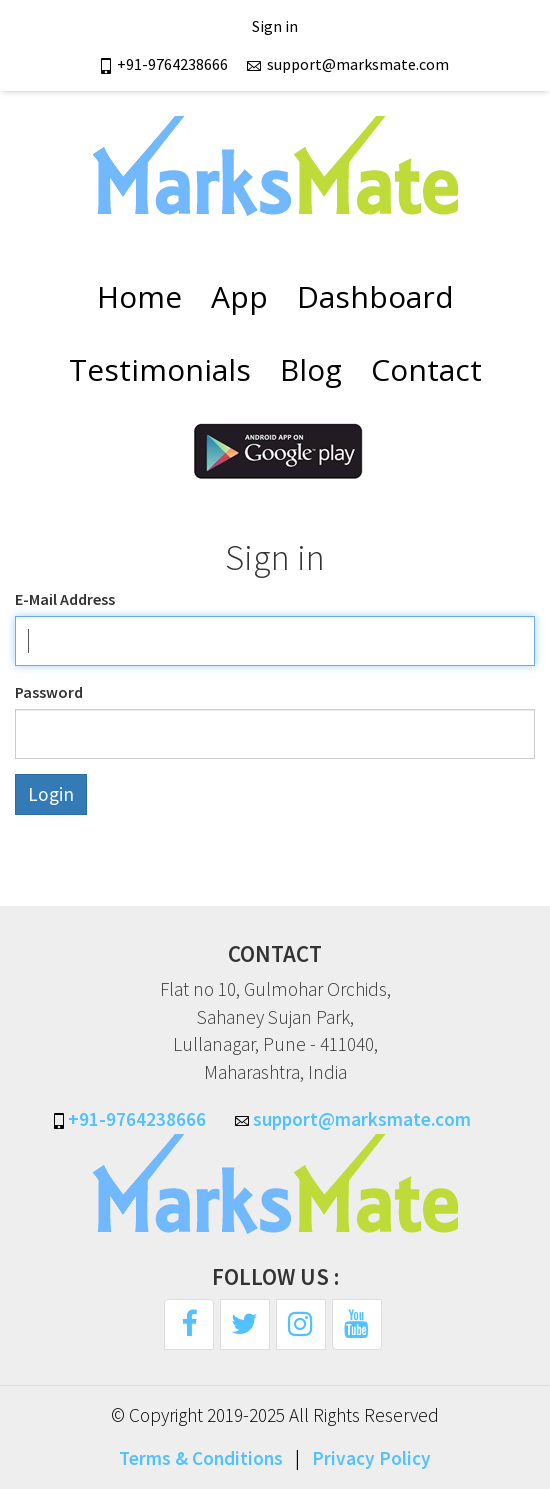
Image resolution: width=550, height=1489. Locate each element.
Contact (426, 369)
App (239, 296)
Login (51, 794)
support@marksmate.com (347, 64)
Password (49, 692)
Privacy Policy (371, 1458)
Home (139, 296)
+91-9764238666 (167, 64)
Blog (311, 369)
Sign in (275, 26)
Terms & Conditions (201, 1458)
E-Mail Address (65, 599)
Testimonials (160, 369)
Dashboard (375, 296)
